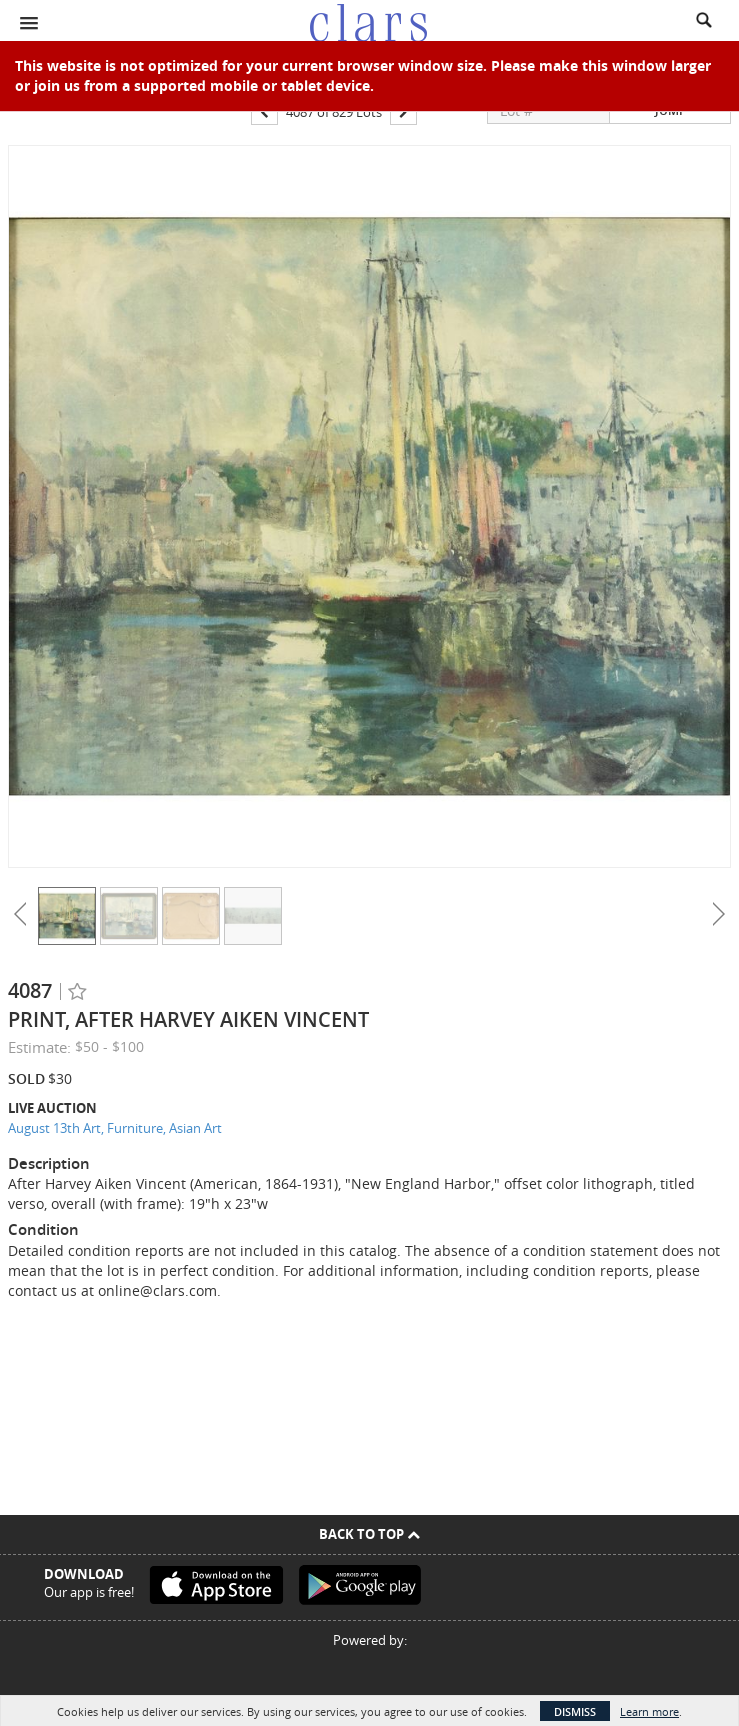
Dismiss (575, 1711)
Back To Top (369, 1534)
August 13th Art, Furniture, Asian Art (115, 1128)
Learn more (649, 1711)
